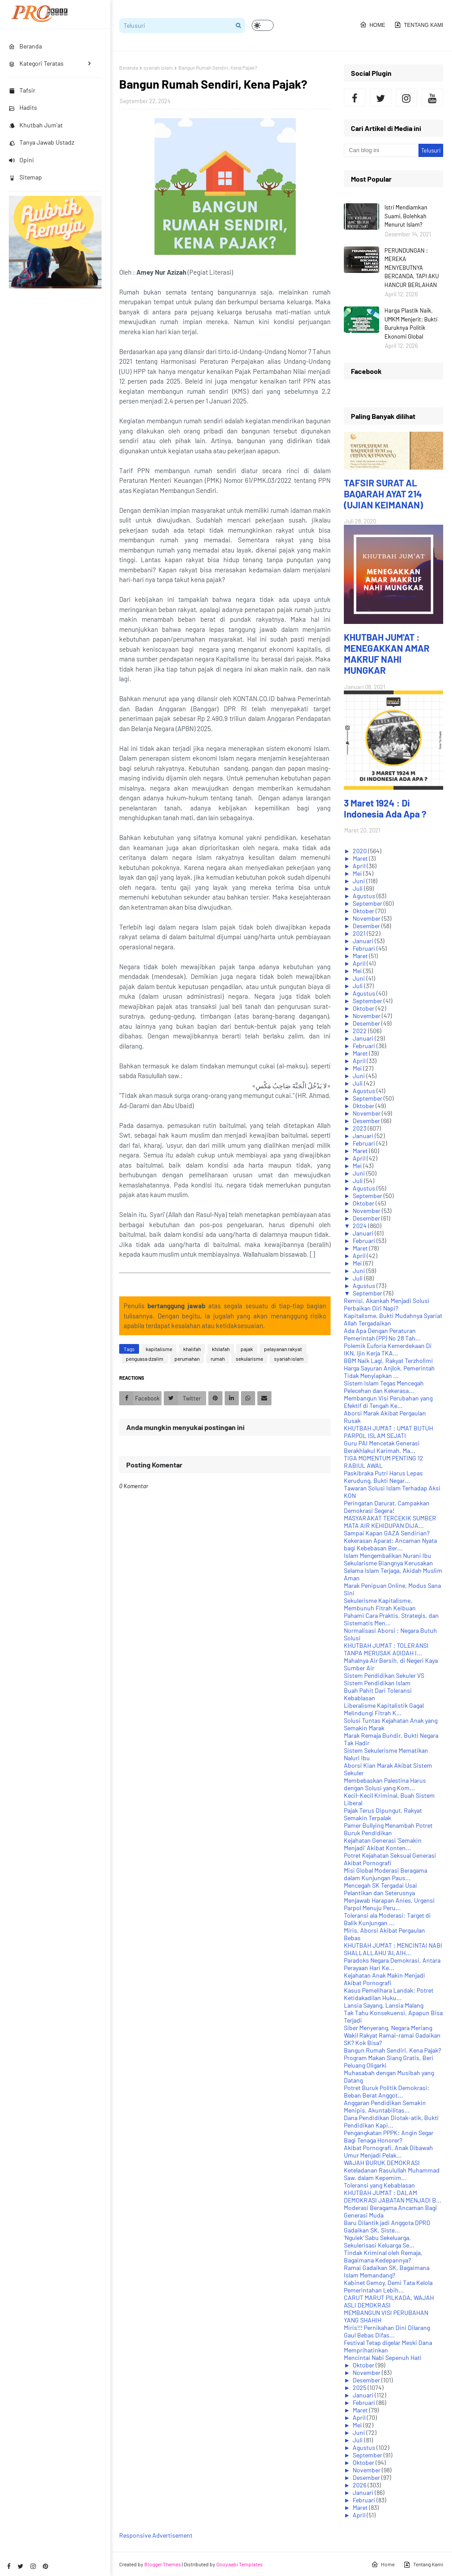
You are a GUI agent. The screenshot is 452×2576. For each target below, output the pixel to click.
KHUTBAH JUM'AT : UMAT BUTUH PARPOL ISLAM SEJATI (388, 1431)
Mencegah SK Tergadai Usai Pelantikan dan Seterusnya (380, 1889)
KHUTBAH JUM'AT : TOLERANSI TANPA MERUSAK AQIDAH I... (386, 1649)
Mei (358, 873)
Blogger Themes (162, 2564)
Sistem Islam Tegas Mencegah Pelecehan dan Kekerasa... (384, 1386)
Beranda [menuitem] (25, 46)
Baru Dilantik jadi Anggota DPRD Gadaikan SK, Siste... (387, 2226)
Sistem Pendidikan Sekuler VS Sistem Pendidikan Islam (384, 1679)
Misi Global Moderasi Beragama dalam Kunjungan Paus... (385, 1874)
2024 (360, 1225)
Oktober (364, 911)
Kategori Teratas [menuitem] (36, 63)
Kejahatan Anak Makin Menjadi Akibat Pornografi (384, 1978)
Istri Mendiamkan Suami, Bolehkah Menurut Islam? (405, 216)
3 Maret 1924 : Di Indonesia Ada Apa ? (385, 808)
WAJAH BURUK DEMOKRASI (382, 2162)
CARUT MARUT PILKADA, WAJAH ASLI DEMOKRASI (389, 2301)
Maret (361, 858)
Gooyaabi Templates (239, 2564)
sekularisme (249, 1358)
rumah (218, 1358)
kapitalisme (159, 1349)
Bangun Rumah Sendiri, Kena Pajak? (392, 2050)
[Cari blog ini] (381, 150)
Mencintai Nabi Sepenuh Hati (383, 2357)
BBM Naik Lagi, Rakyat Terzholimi (388, 1360)
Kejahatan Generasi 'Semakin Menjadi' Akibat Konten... (383, 1844)
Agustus (365, 896)
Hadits (23, 107)
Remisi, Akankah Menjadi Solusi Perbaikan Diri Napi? (386, 1304)
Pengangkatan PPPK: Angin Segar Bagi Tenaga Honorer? (388, 2136)
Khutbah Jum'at (36, 125)
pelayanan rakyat (283, 1349)
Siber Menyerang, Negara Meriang (388, 2027)
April (360, 866)
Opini (21, 160)
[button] (263, 25)
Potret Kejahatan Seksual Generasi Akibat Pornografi (390, 1859)
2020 (360, 851)
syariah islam (158, 67)
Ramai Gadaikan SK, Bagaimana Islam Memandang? (386, 2271)
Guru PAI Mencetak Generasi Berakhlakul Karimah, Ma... (382, 1446)
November (367, 918)
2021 (360, 933)
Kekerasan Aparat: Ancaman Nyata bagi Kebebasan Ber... (390, 1544)
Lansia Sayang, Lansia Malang (383, 2005)
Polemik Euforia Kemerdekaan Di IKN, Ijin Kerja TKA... (388, 1349)
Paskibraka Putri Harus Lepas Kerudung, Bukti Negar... (383, 1476)
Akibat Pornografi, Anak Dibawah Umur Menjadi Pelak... (388, 2151)
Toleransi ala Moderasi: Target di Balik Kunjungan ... (387, 1918)
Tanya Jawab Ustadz (41, 142)
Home (372, 24)
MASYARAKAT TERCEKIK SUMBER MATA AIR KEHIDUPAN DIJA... (390, 1521)
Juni (359, 881)
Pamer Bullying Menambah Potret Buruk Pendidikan (388, 1829)
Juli (358, 888)
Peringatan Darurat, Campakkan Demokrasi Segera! (386, 1506)
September (368, 903)
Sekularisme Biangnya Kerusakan (388, 1563)
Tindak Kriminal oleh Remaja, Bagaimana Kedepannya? (383, 2256)
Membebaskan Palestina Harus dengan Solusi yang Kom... (385, 1784)
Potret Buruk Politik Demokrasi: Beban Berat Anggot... (386, 2091)
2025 (360, 2387)
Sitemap (25, 177)
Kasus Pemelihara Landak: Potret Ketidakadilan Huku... (388, 1993)
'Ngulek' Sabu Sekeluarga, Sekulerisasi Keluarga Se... (379, 2241)
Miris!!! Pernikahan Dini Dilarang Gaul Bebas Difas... (387, 2331)
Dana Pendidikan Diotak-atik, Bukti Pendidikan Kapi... (391, 2121)
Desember (367, 926)
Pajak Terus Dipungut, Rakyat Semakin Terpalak (383, 1814)
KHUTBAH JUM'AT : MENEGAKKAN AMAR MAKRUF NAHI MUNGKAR (386, 653)
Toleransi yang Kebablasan (379, 2185)
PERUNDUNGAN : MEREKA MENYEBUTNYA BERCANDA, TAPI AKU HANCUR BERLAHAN (411, 267)
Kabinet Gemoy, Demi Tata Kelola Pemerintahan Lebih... (388, 2286)
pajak (247, 1349)
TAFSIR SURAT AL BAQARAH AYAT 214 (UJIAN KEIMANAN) (383, 493)
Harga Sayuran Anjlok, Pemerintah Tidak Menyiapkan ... (389, 1371)
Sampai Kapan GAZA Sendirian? (386, 1533)
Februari (365, 948)
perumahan (187, 1358)
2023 (360, 1128)
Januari (364, 941)
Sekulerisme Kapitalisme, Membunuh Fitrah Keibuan (380, 1604)
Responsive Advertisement (155, 2535)
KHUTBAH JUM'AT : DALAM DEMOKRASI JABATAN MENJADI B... (392, 2196)
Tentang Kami (418, 24)
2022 (360, 1030)
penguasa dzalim (144, 1358)
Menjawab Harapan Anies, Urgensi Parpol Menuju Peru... (389, 1904)
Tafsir (22, 90)
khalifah (192, 1349)
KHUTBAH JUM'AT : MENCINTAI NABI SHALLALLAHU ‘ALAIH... (393, 1948)
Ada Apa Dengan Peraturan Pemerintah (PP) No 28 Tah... (382, 1334)
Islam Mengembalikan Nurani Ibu (387, 1555)
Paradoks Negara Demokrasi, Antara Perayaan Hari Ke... (392, 1963)
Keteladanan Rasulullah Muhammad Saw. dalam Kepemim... (392, 2173)
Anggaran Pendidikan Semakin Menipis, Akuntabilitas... (385, 2106)
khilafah (221, 1349)
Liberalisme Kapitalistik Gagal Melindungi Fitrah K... (384, 1709)
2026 (360, 2485)
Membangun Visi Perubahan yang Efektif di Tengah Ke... (388, 1401)
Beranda (128, 67)
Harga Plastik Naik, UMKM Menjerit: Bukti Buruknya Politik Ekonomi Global (410, 323)
